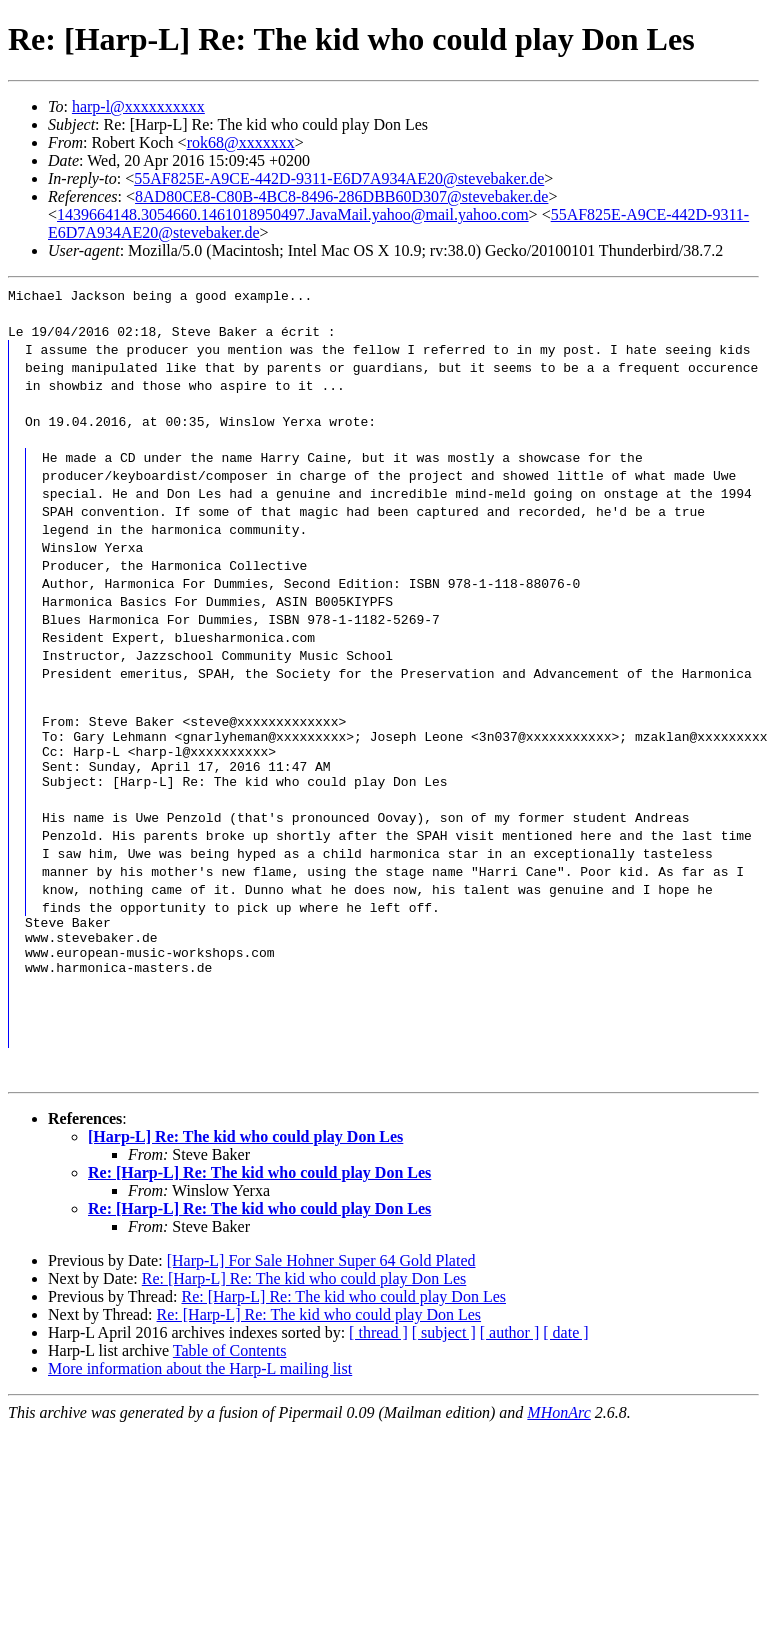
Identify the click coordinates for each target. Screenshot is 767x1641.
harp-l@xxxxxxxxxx (138, 106)
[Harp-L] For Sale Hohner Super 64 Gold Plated (321, 1290)
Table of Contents (230, 1380)
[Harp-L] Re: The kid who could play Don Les (245, 1166)
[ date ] (565, 1362)
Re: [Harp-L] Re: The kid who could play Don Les (259, 1202)
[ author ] (510, 1362)
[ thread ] (378, 1362)
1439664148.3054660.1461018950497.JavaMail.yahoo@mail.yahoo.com (293, 214)
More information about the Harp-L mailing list (200, 1398)
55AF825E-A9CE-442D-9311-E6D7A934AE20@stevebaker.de (339, 178)
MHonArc (558, 1442)
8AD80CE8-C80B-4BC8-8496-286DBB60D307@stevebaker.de (341, 196)
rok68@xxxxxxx (241, 142)
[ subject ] (444, 1362)
